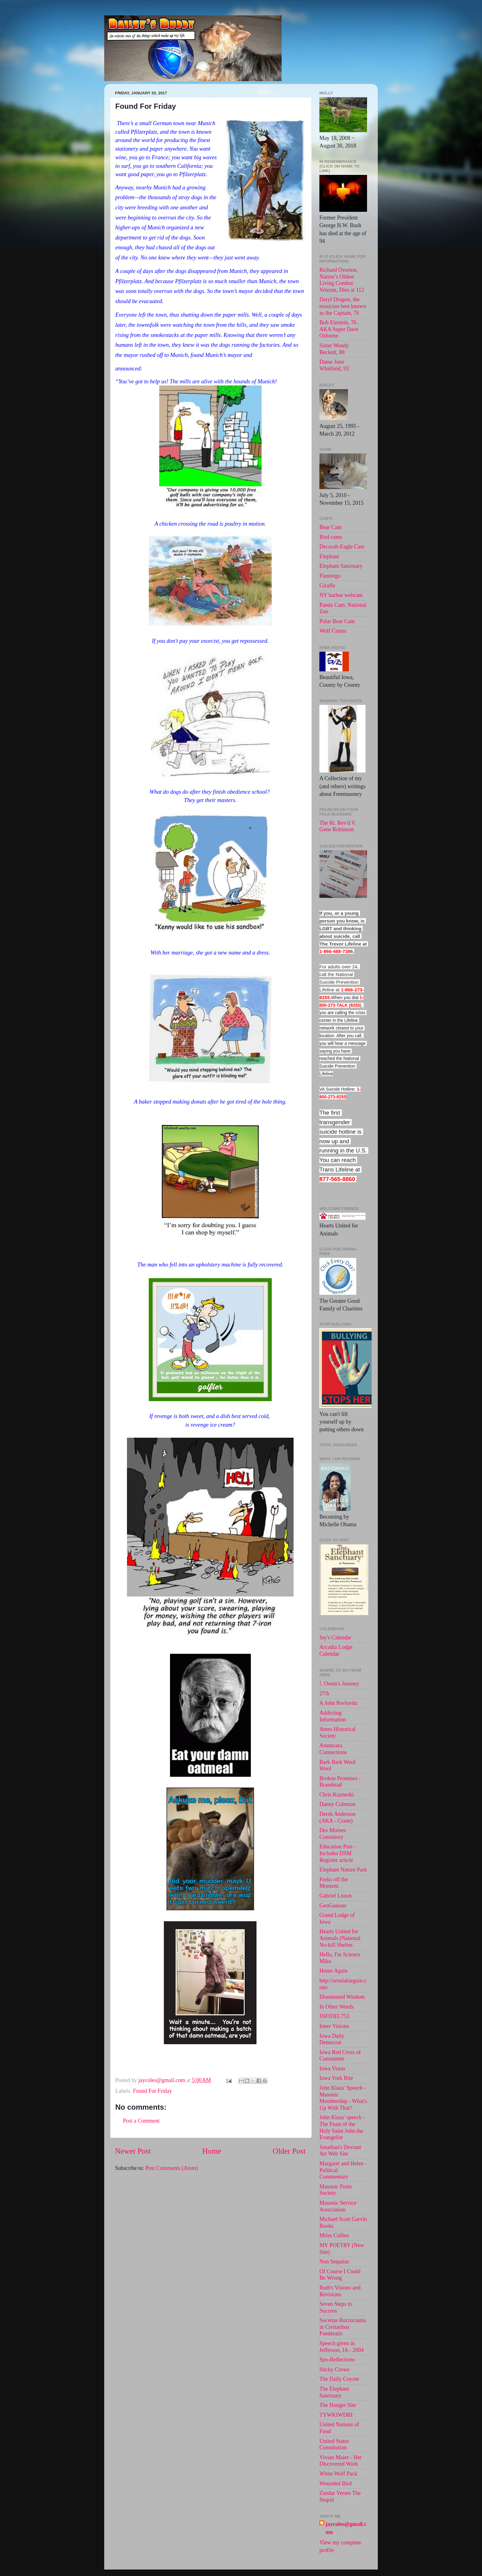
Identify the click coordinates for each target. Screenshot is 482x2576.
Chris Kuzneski (336, 1795)
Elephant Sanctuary (340, 566)
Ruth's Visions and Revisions (340, 2291)
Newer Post (133, 2151)
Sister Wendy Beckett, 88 (334, 348)
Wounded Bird (335, 2483)
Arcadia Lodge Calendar (335, 1650)
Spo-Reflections (337, 2360)
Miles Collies (334, 2235)
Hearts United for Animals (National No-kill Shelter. (339, 1938)
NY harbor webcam (341, 595)
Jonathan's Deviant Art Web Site (340, 2150)
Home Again (333, 1971)
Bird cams (330, 537)
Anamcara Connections (333, 1748)
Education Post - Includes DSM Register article (337, 1853)
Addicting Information (332, 1716)
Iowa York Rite (336, 2078)
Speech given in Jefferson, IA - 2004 (341, 2346)
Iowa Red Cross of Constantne (340, 2055)
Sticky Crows (334, 2369)
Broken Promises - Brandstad (340, 1781)
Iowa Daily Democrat (331, 2039)
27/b (324, 1693)
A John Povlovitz (338, 1703)
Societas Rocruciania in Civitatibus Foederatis (342, 2327)
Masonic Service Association (337, 2206)
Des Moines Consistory (332, 1833)
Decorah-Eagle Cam (341, 546)
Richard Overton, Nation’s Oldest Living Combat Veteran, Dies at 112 (341, 280)
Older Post (289, 2151)
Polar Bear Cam (337, 621)
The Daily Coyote (339, 2379)
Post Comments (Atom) (171, 2168)
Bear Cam (330, 527)
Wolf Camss (332, 631)
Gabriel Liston (335, 1896)
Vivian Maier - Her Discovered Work (340, 2460)
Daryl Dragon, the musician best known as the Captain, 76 (342, 306)
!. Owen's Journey (339, 1684)
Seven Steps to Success (335, 2307)
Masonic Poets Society (335, 2189)
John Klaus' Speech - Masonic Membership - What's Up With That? (343, 2098)
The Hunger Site (337, 2405)
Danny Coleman (337, 1804)
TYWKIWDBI (336, 2415)
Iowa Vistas (332, 2068)
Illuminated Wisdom (342, 1997)
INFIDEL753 (334, 2016)
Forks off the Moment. (333, 1882)
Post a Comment (141, 2121)
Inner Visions (334, 2026)
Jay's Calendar (335, 1637)
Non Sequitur (334, 2261)
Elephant (329, 556)
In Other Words (336, 2007)
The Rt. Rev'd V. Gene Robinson (337, 826)
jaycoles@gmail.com (346, 2528)
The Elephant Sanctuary (334, 2392)
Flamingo (330, 576)
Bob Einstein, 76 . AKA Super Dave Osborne (339, 329)
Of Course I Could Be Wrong (340, 2274)
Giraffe (327, 586)
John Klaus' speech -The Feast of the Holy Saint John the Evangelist (342, 2127)
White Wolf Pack (338, 2474)
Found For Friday (152, 2091)
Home (211, 2151)
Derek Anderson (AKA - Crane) (337, 1817)
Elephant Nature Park (343, 1870)
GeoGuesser (332, 1905)
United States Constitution (334, 2444)
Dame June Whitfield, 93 (334, 365)
